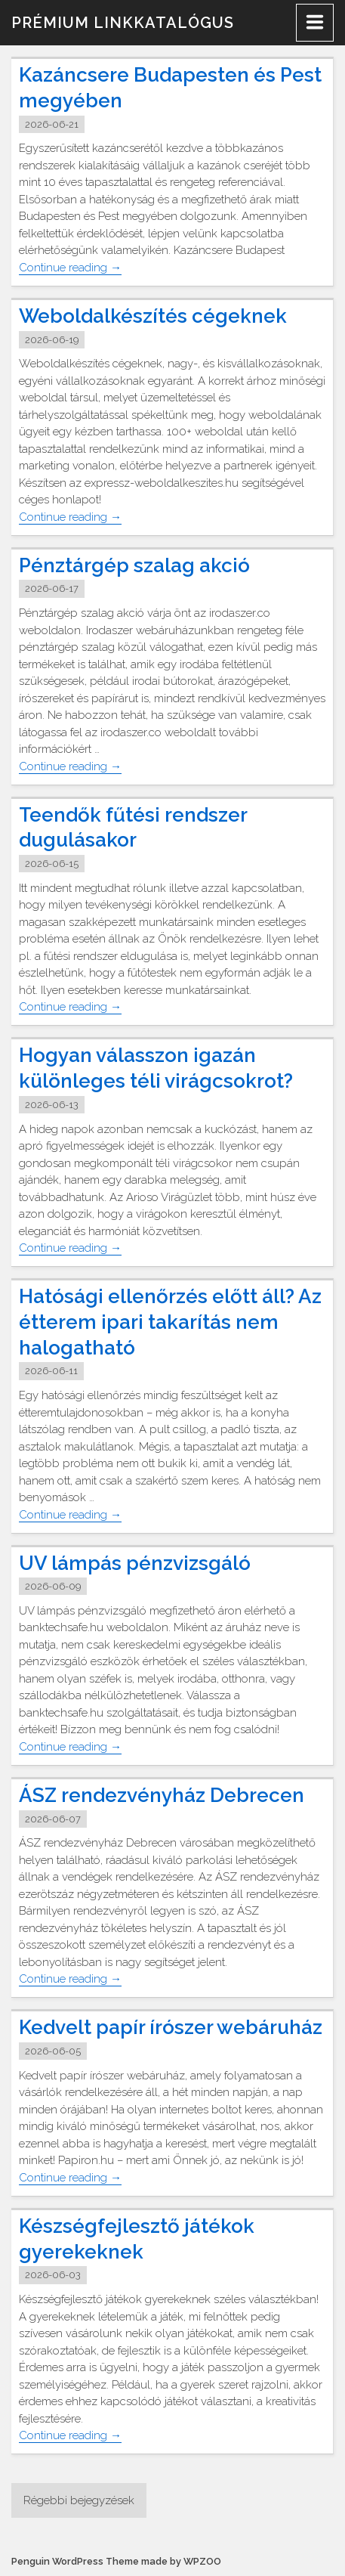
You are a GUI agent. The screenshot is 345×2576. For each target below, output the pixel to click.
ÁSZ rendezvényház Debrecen (161, 1795)
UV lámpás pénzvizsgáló (135, 1563)
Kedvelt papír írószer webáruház (170, 2027)
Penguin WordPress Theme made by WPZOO (116, 2561)
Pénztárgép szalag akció (134, 565)
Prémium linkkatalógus (122, 23)
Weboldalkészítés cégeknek (153, 316)
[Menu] (315, 23)
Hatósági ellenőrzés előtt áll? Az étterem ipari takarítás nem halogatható (170, 1322)
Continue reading (70, 268)
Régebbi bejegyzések (78, 2500)
